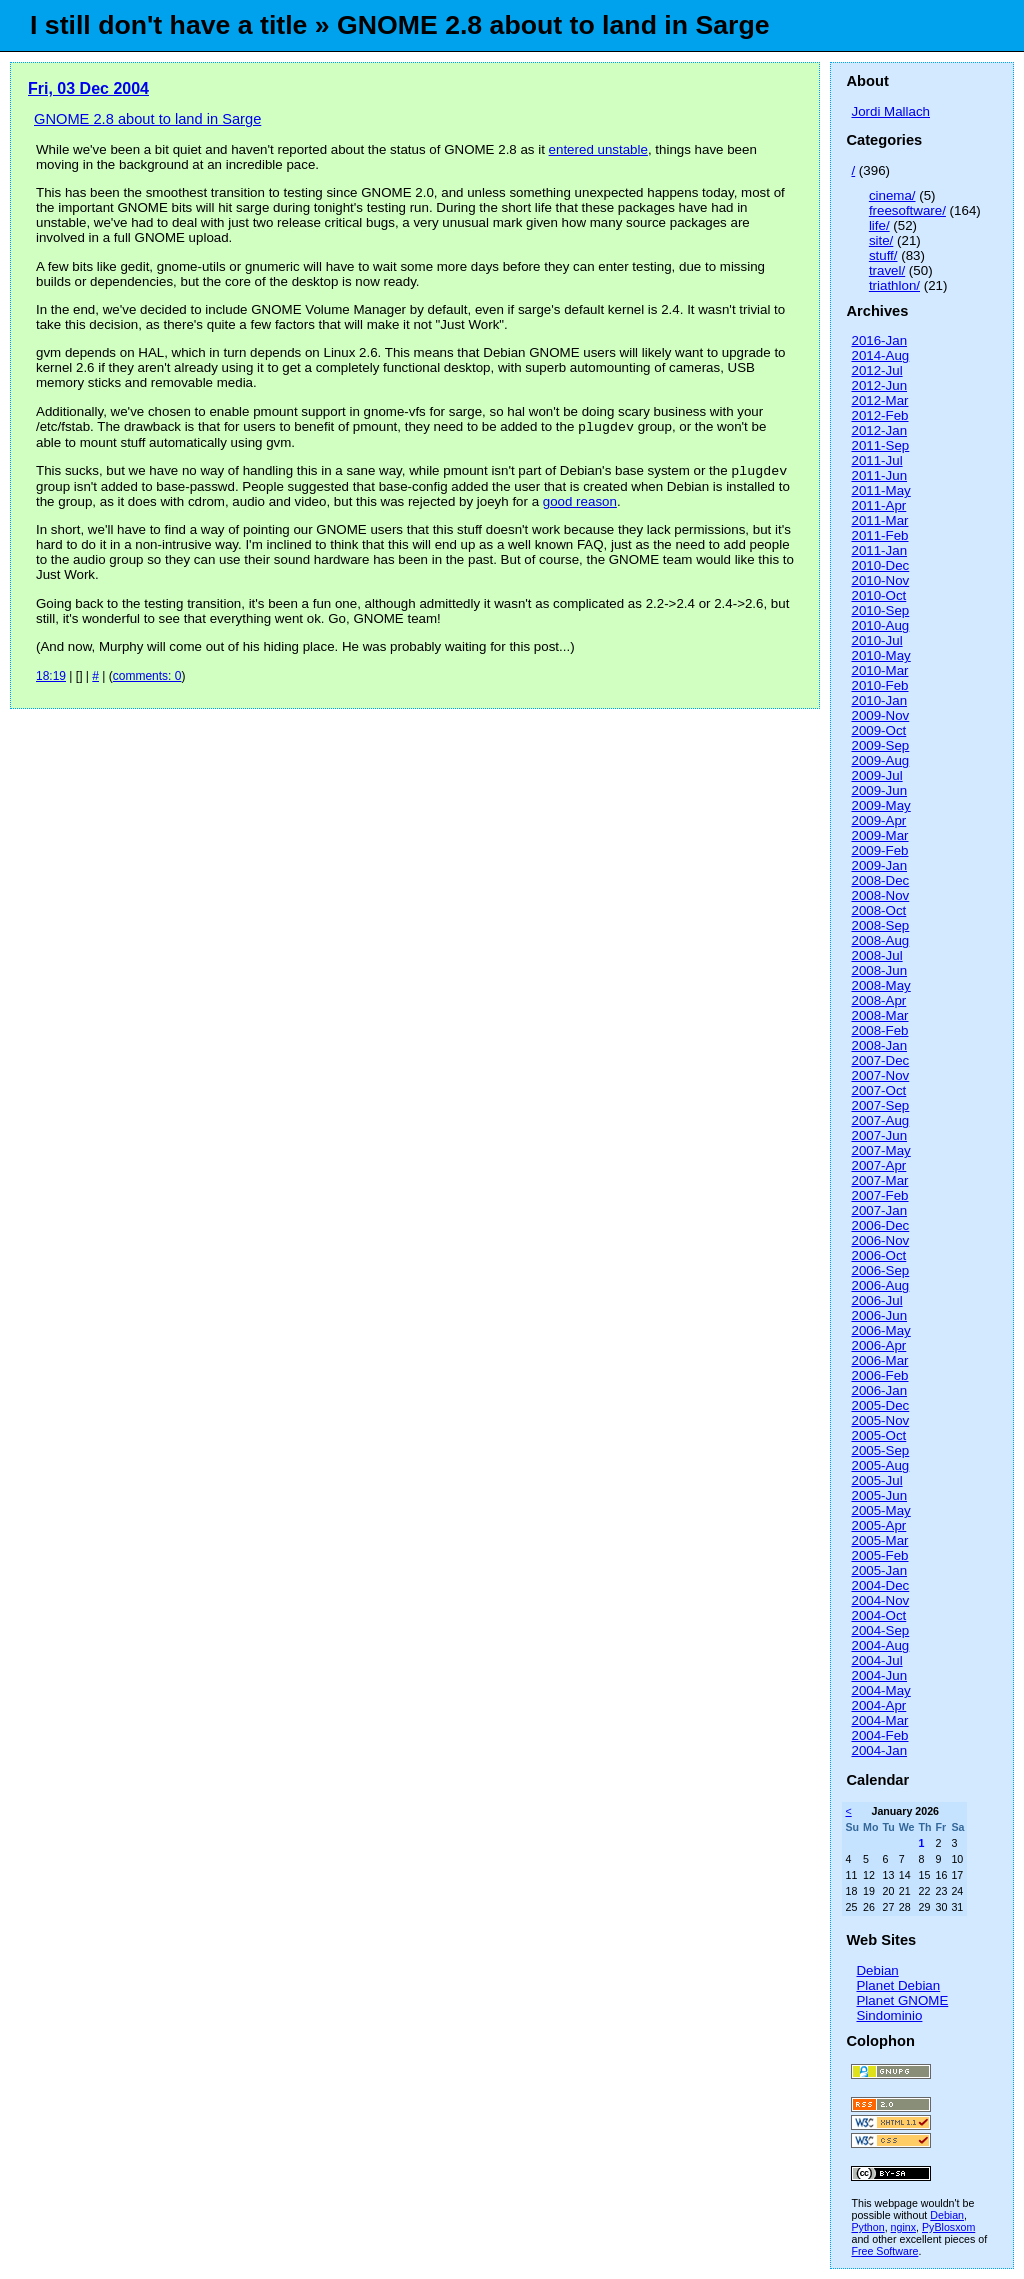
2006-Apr (878, 1345)
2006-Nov (880, 1240)
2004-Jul (876, 1660)
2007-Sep (880, 1105)
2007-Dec (880, 1060)
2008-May (880, 985)
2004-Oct (878, 1615)
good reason (580, 505)
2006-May (880, 1330)
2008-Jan (879, 1045)
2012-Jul (876, 370)
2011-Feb (879, 535)
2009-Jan (879, 865)
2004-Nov (880, 1600)
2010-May (880, 655)
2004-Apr (878, 1705)
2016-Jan (879, 340)
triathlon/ (894, 285)
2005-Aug (880, 1465)
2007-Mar (879, 1180)
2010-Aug (880, 625)
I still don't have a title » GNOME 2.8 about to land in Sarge (400, 25)
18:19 (51, 680)
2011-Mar (879, 520)
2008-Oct (878, 910)
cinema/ (892, 195)
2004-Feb (879, 1735)
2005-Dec (880, 1405)
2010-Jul (876, 640)
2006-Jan (879, 1390)
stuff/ (883, 255)
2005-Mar (879, 1540)
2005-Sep (880, 1450)
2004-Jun (879, 1675)
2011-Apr (878, 505)
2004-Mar (879, 1720)
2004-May (880, 1690)
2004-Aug (880, 1645)
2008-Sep (880, 925)
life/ (879, 225)
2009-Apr (878, 820)
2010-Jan (879, 700)
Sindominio (889, 2015)
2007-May (880, 1150)
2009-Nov (880, 715)
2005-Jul (876, 1480)
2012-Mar (879, 400)
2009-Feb (879, 850)
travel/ (887, 270)
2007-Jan (879, 1210)
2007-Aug (880, 1120)
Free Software (884, 2251)
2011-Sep (880, 445)
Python (867, 2227)
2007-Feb (879, 1195)
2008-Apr (878, 1000)
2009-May (880, 805)
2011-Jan (879, 550)
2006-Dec (880, 1225)
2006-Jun (879, 1315)
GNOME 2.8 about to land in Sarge (147, 119)
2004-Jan (879, 1750)
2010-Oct (878, 595)
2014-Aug (880, 355)
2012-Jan (879, 430)
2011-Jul (876, 460)
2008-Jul (876, 955)
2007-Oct (878, 1090)
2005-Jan (879, 1570)
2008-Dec (880, 880)
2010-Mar (879, 670)
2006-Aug (880, 1285)
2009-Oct (878, 730)
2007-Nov (880, 1075)
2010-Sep (880, 610)
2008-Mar (879, 1015)
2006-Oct (878, 1255)
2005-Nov (880, 1420)
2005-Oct (878, 1435)
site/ (881, 240)
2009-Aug (880, 760)
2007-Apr (878, 1165)
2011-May (880, 490)
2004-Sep (880, 1630)
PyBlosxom (948, 2227)
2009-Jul (876, 775)
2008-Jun (879, 970)
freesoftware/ (907, 210)
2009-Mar (879, 835)
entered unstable (598, 149)
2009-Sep (880, 745)
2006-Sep (880, 1270)
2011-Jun (879, 475)
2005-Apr (878, 1525)
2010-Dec (880, 565)
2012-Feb (879, 415)
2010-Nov (880, 580)
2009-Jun (879, 790)
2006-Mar (879, 1360)
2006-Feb (879, 1375)
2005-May (880, 1510)
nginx (903, 2227)
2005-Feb (879, 1555)
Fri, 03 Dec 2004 (88, 88)
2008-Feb (879, 1030)
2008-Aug (880, 940)
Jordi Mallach (890, 111)
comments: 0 (147, 680)
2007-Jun (879, 1135)
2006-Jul (876, 1300)
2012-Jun (879, 385)
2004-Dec (880, 1585)
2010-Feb (879, 685)
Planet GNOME (902, 2000)
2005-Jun (879, 1495)
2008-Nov (880, 895)
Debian (877, 1970)
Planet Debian (898, 1985)
